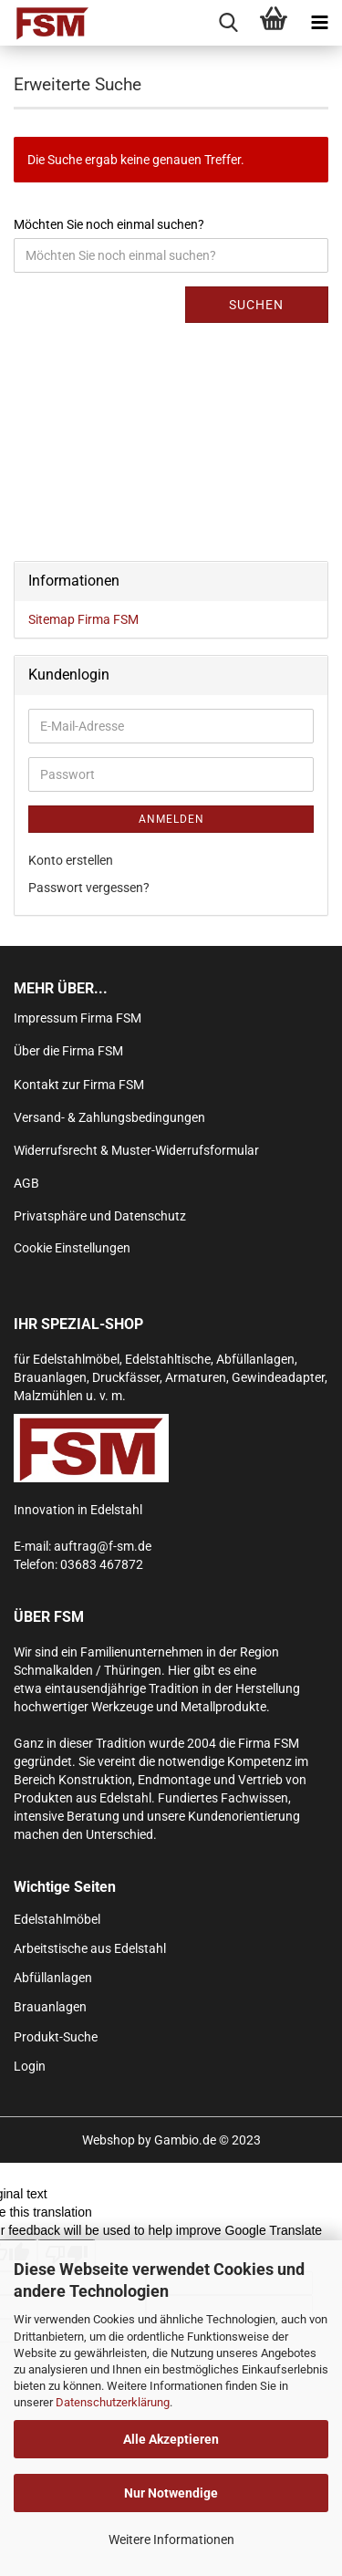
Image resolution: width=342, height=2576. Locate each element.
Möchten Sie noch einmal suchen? (109, 224)
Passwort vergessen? (89, 887)
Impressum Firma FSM (77, 1018)
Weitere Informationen (171, 2539)
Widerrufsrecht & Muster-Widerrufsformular (136, 1150)
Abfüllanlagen (53, 1977)
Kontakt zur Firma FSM (79, 1084)
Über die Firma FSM (68, 1051)
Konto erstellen (70, 860)
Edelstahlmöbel (57, 1919)
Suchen (256, 304)
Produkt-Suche (56, 2037)
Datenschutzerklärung (113, 2402)
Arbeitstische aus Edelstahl (90, 1948)
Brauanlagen (50, 2007)
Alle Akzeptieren (171, 2439)
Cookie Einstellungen (72, 1248)
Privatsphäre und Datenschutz (100, 1216)
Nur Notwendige (171, 2493)
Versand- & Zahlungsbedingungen (109, 1117)
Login (30, 2066)
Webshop (108, 2140)
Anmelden (171, 819)
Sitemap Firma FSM (83, 619)
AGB (26, 1183)
